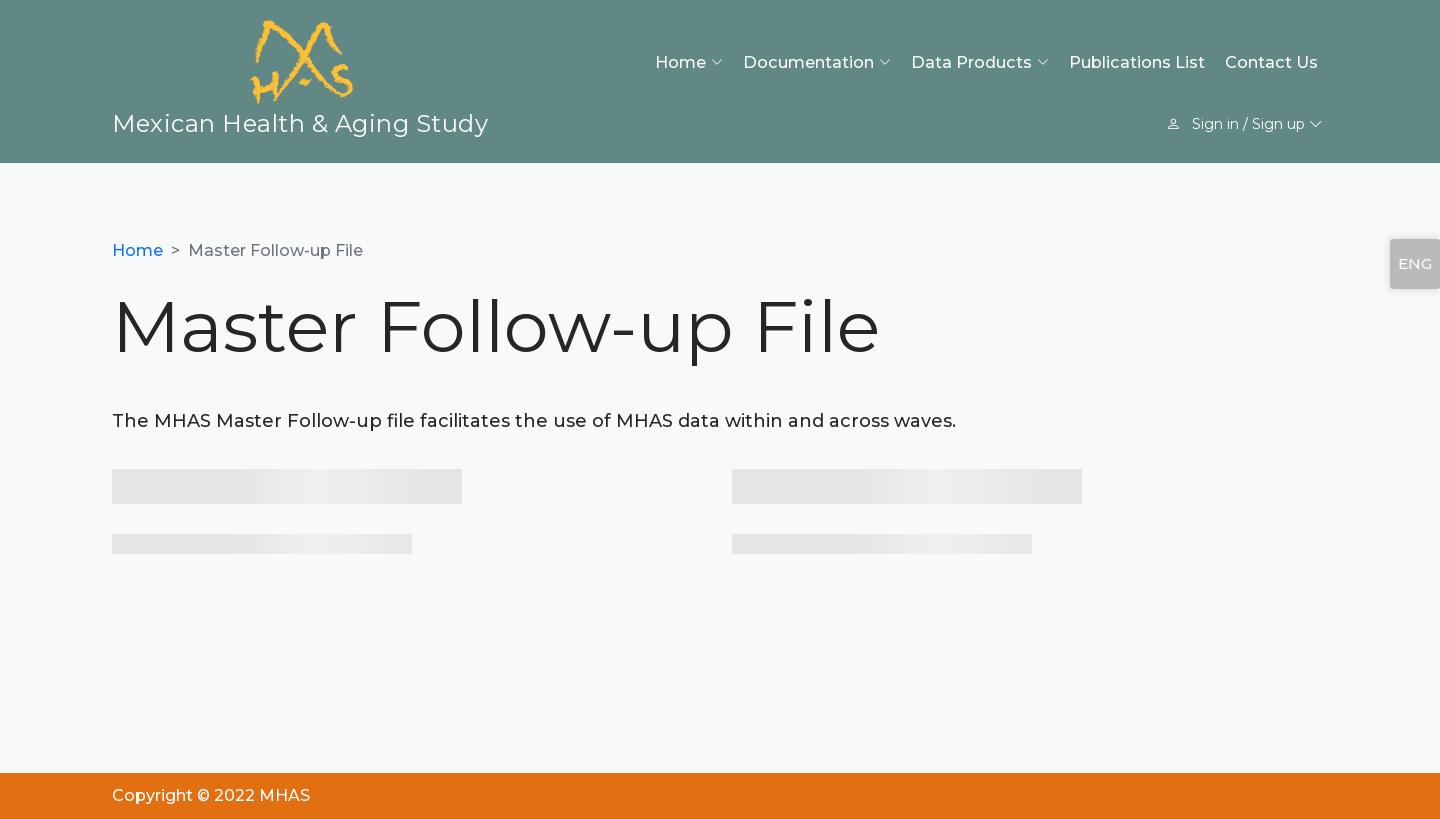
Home (137, 250)
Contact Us (1271, 62)
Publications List (1137, 62)
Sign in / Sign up (1244, 124)
